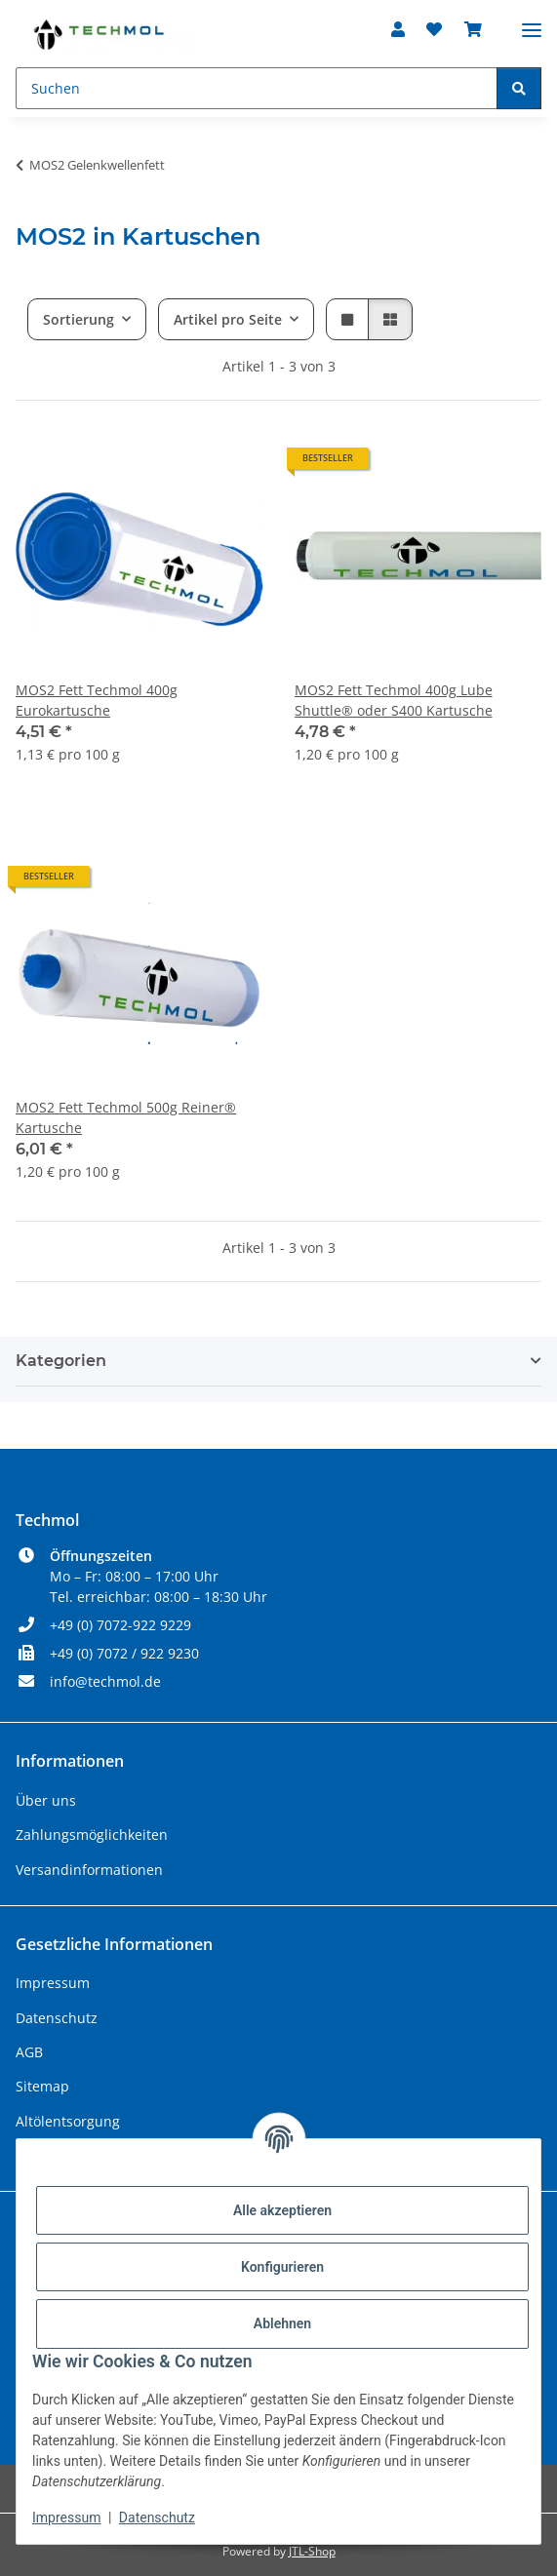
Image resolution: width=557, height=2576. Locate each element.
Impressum (66, 2517)
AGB (29, 2052)
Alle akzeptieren (282, 2210)
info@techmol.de (105, 1681)
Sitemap (42, 2086)
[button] (398, 29)
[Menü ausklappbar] (531, 22)
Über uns (46, 1800)
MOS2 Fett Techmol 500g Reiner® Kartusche (126, 1117)
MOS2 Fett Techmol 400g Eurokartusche (97, 700)
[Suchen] (256, 88)
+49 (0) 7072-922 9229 (120, 1625)
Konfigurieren (282, 2267)
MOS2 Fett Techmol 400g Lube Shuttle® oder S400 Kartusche (394, 700)
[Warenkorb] (473, 29)
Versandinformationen (89, 1869)
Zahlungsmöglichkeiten (92, 1834)
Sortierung (78, 319)
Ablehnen (282, 2323)
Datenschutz (157, 2517)
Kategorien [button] (61, 1360)
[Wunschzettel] (434, 29)
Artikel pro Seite (228, 319)
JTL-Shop (312, 2551)
